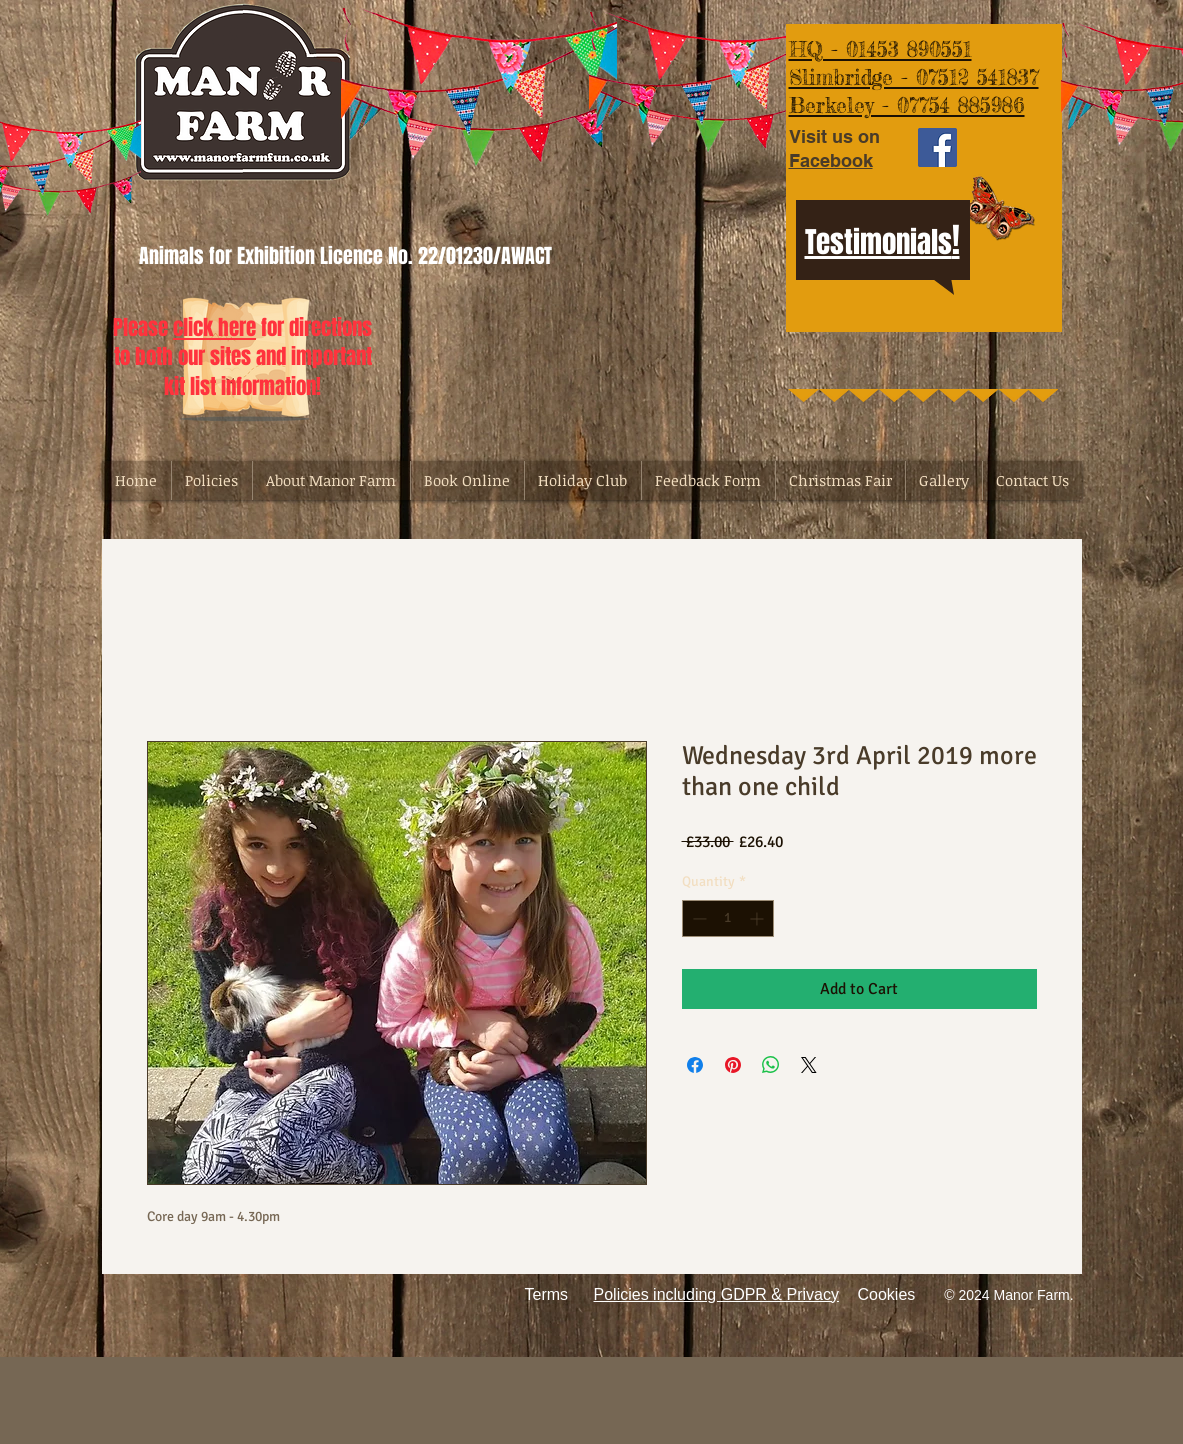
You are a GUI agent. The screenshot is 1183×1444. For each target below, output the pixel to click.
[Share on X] (809, 1065)
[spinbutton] (728, 918)
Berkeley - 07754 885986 (907, 105)
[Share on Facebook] (695, 1065)
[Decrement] (697, 918)
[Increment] (758, 918)
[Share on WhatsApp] (771, 1065)
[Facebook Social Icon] (937, 147)
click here (214, 327)
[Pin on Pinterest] (733, 1065)
